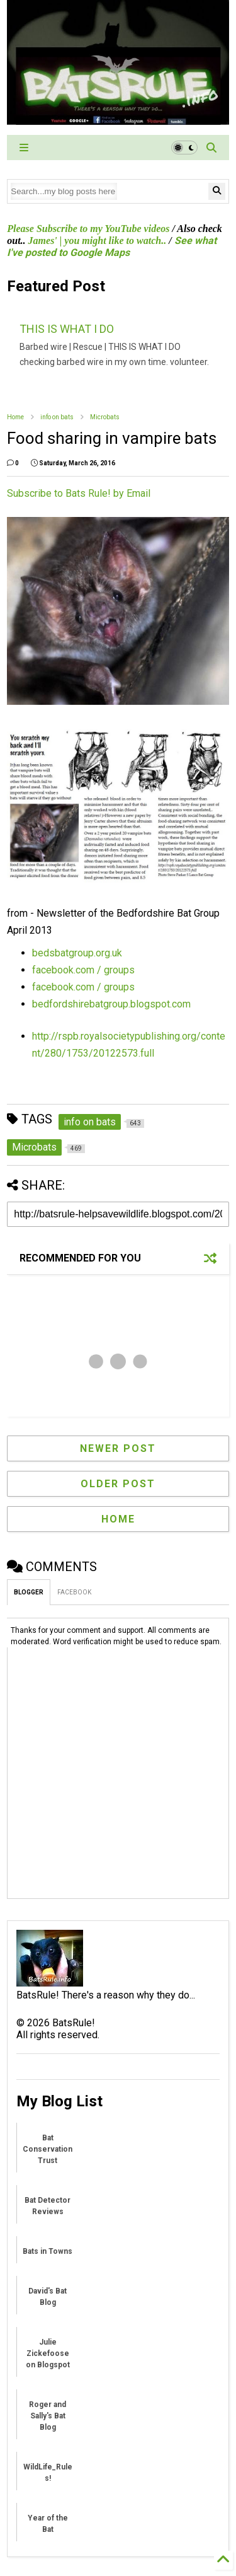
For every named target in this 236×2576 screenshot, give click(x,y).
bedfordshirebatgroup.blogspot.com (111, 1004)
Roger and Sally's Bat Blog (47, 2416)
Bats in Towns (47, 2251)
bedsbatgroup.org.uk (77, 953)
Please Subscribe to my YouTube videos (88, 228)
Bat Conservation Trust (47, 2149)
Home (15, 417)
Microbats (105, 417)
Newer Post (118, 1448)
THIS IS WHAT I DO (67, 328)
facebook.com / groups (83, 970)
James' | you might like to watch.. (97, 240)
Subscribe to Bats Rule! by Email (78, 493)
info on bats (57, 417)
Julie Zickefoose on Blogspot (48, 2353)
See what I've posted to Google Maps (111, 246)
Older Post (118, 1484)
